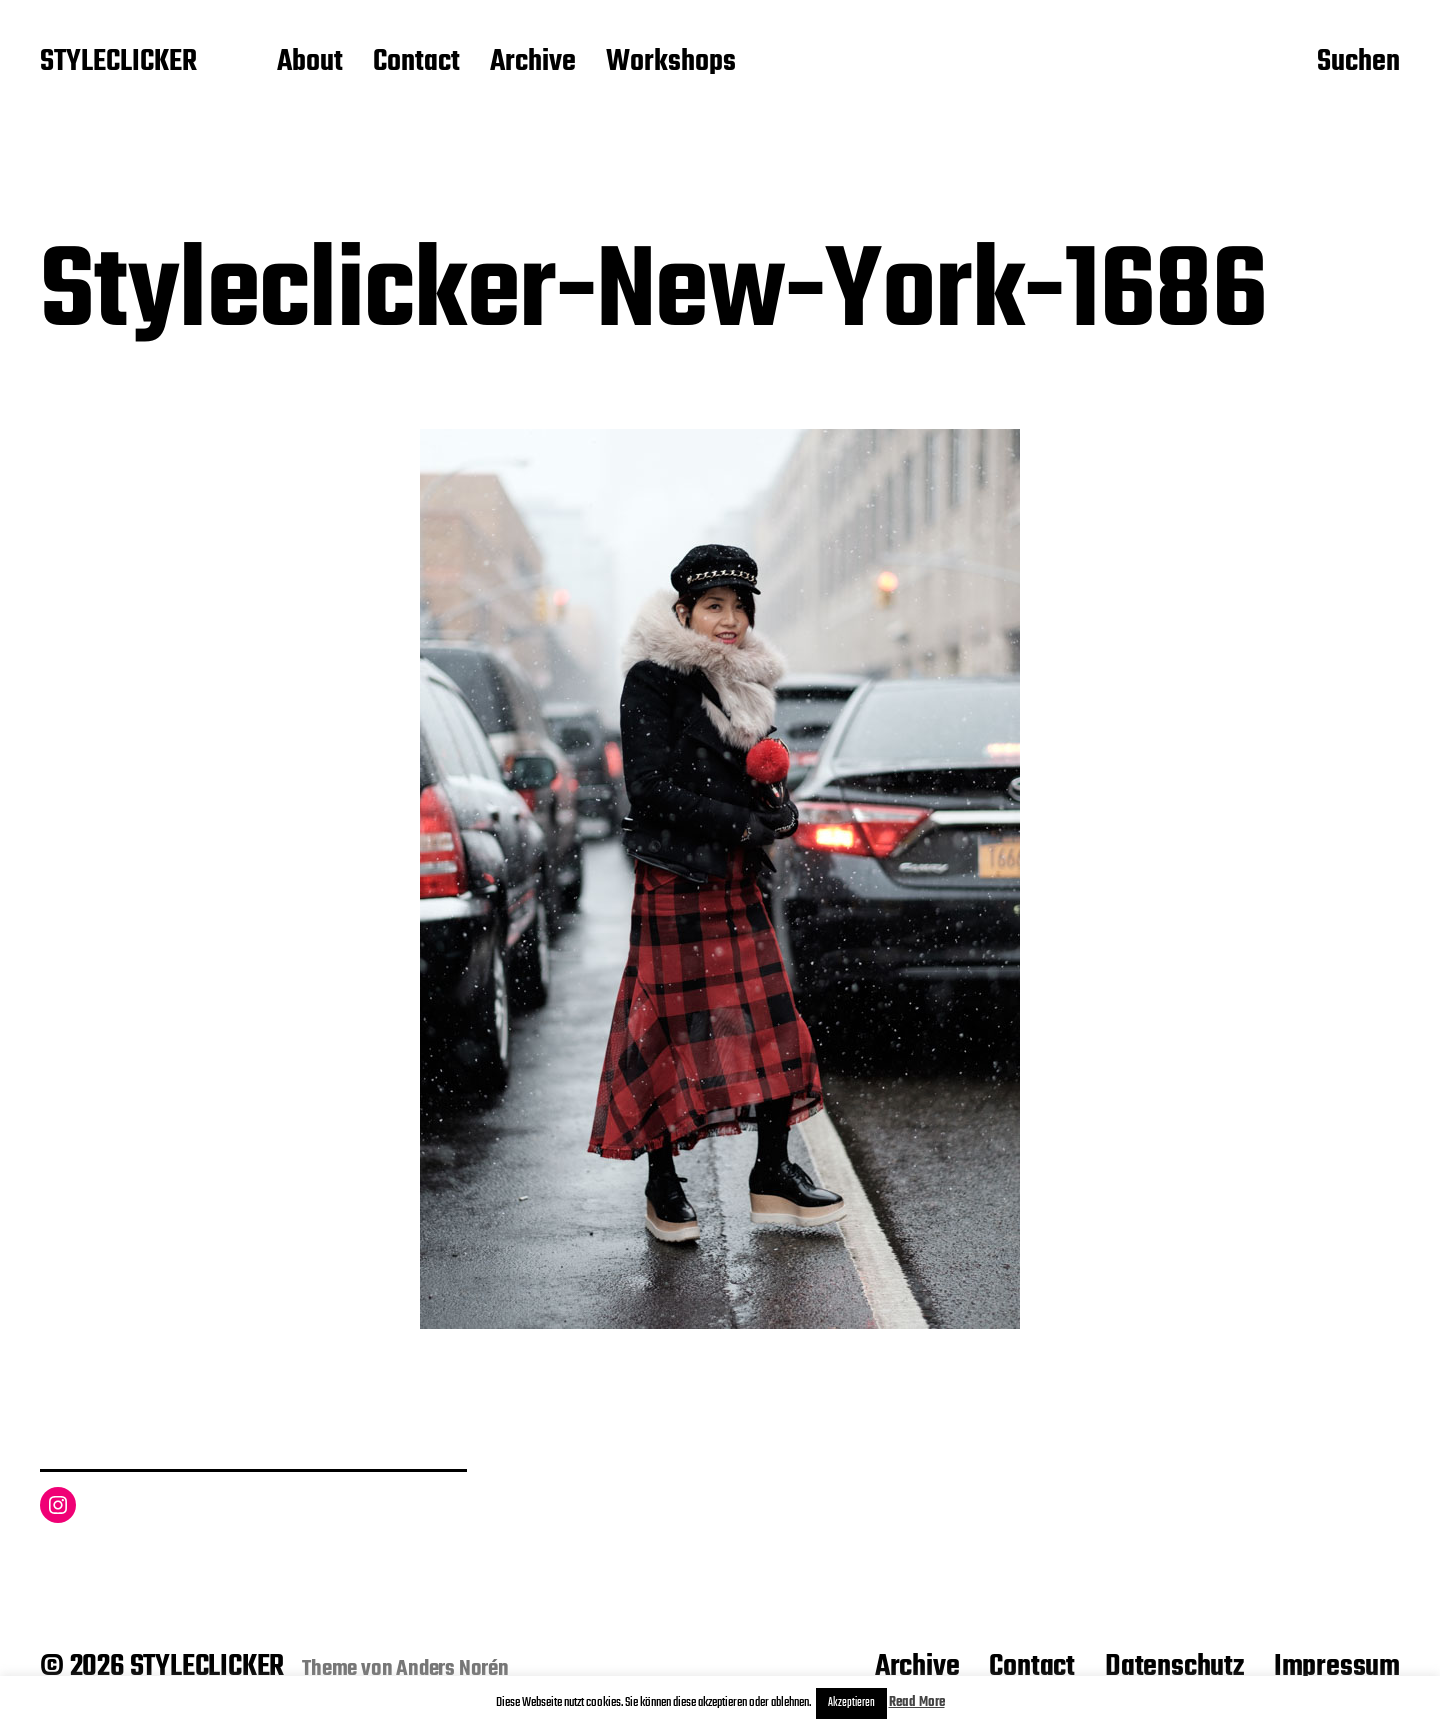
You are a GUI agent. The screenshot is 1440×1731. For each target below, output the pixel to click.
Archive (533, 63)
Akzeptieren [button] (851, 1703)
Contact (416, 63)
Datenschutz (1174, 1667)
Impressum (1337, 1667)
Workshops (671, 63)
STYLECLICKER (118, 63)
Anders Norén (452, 1669)
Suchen (1358, 63)
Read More (917, 1702)
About (310, 63)
